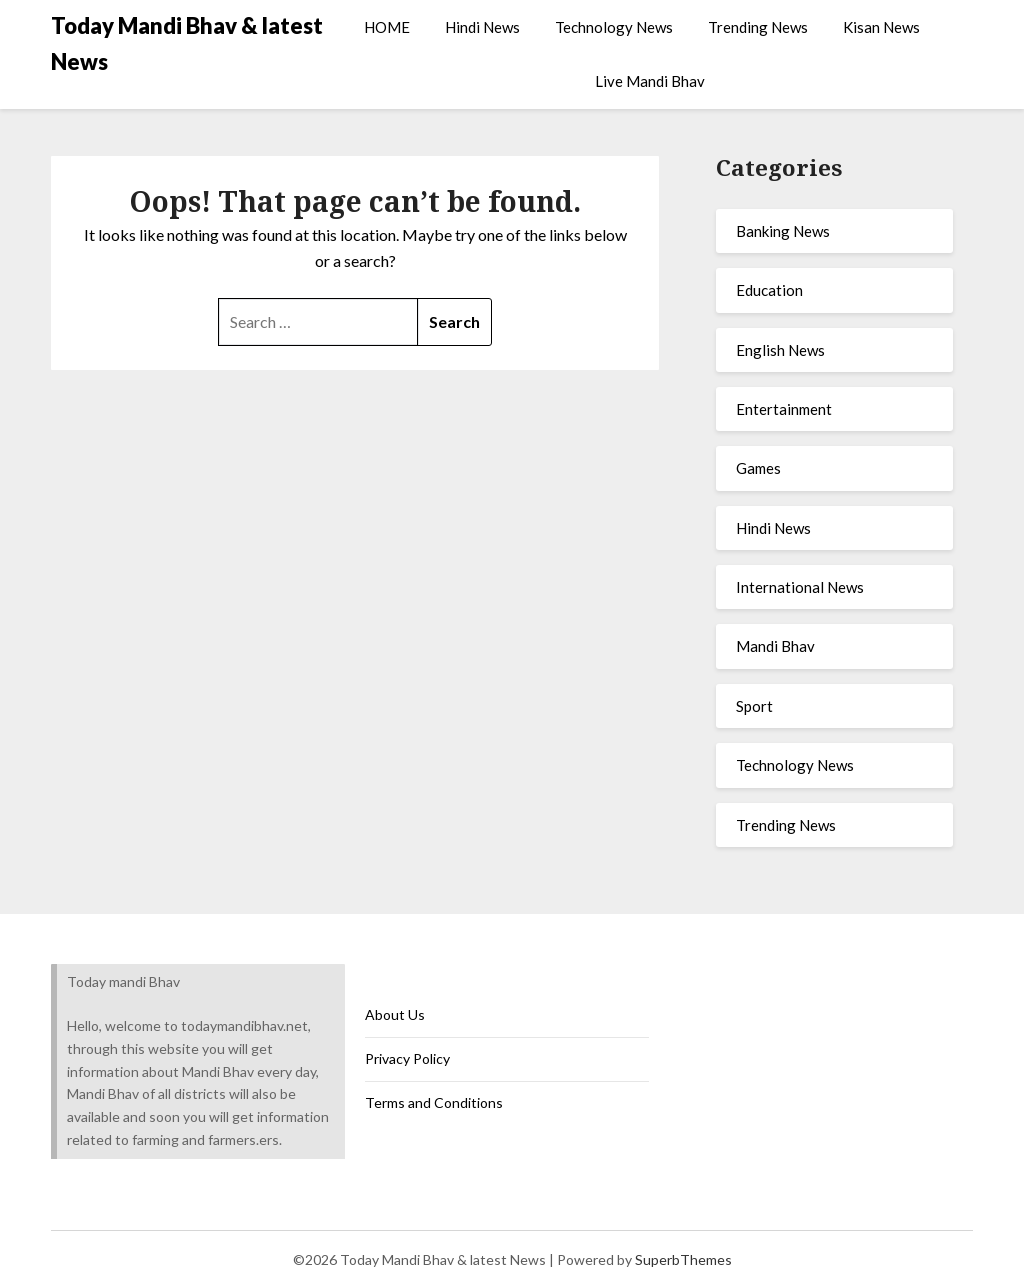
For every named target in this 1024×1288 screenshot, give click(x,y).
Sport (754, 706)
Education (769, 290)
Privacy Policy (407, 1058)
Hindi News (482, 27)
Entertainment (784, 409)
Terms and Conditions (434, 1102)
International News (800, 587)
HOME (387, 27)
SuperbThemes (683, 1259)
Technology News (614, 27)
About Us (395, 1014)
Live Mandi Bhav (650, 81)
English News (780, 350)
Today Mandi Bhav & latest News (187, 43)
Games (758, 468)
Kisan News (881, 27)
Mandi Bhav (775, 646)
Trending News (758, 27)
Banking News (783, 231)
